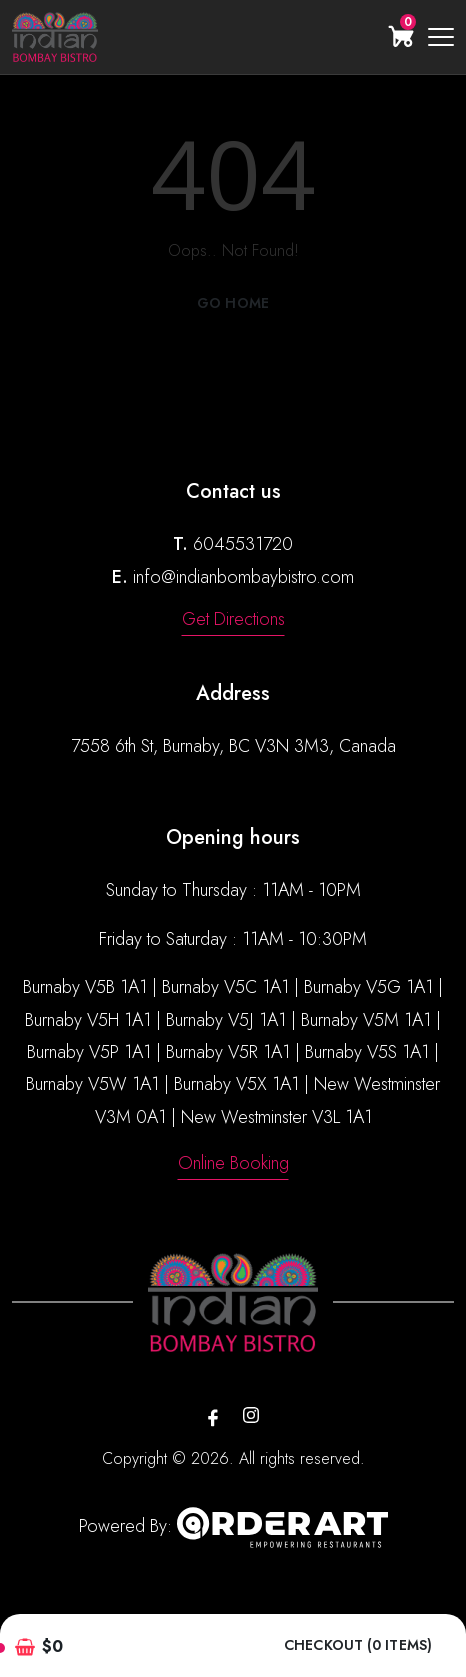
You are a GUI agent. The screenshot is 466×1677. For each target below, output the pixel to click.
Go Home (233, 303)
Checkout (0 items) (358, 1645)
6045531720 (243, 544)
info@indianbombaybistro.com (243, 577)
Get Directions (233, 619)
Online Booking (233, 1163)
